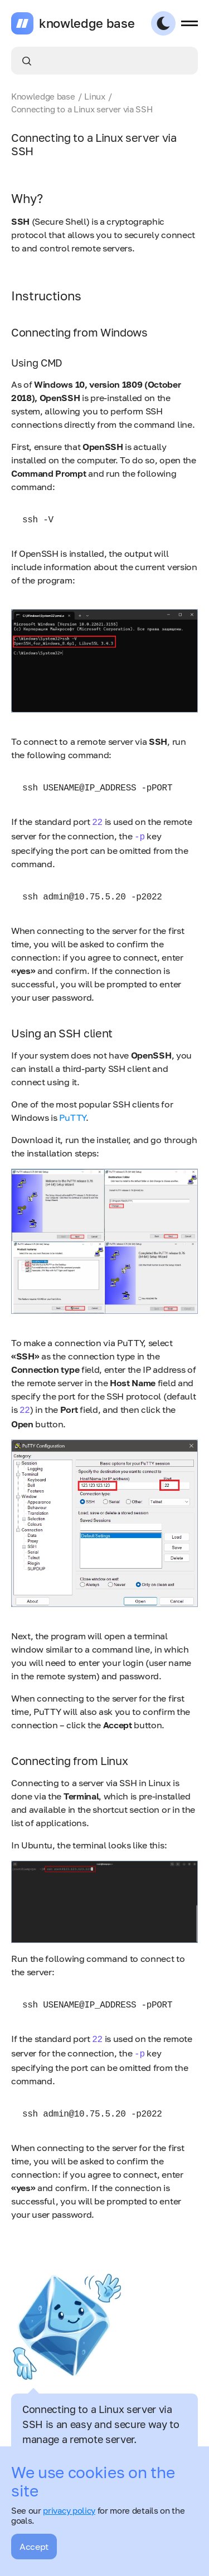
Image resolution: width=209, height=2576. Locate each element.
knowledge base (87, 23)
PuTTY (72, 1117)
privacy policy (69, 2510)
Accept (34, 2546)
